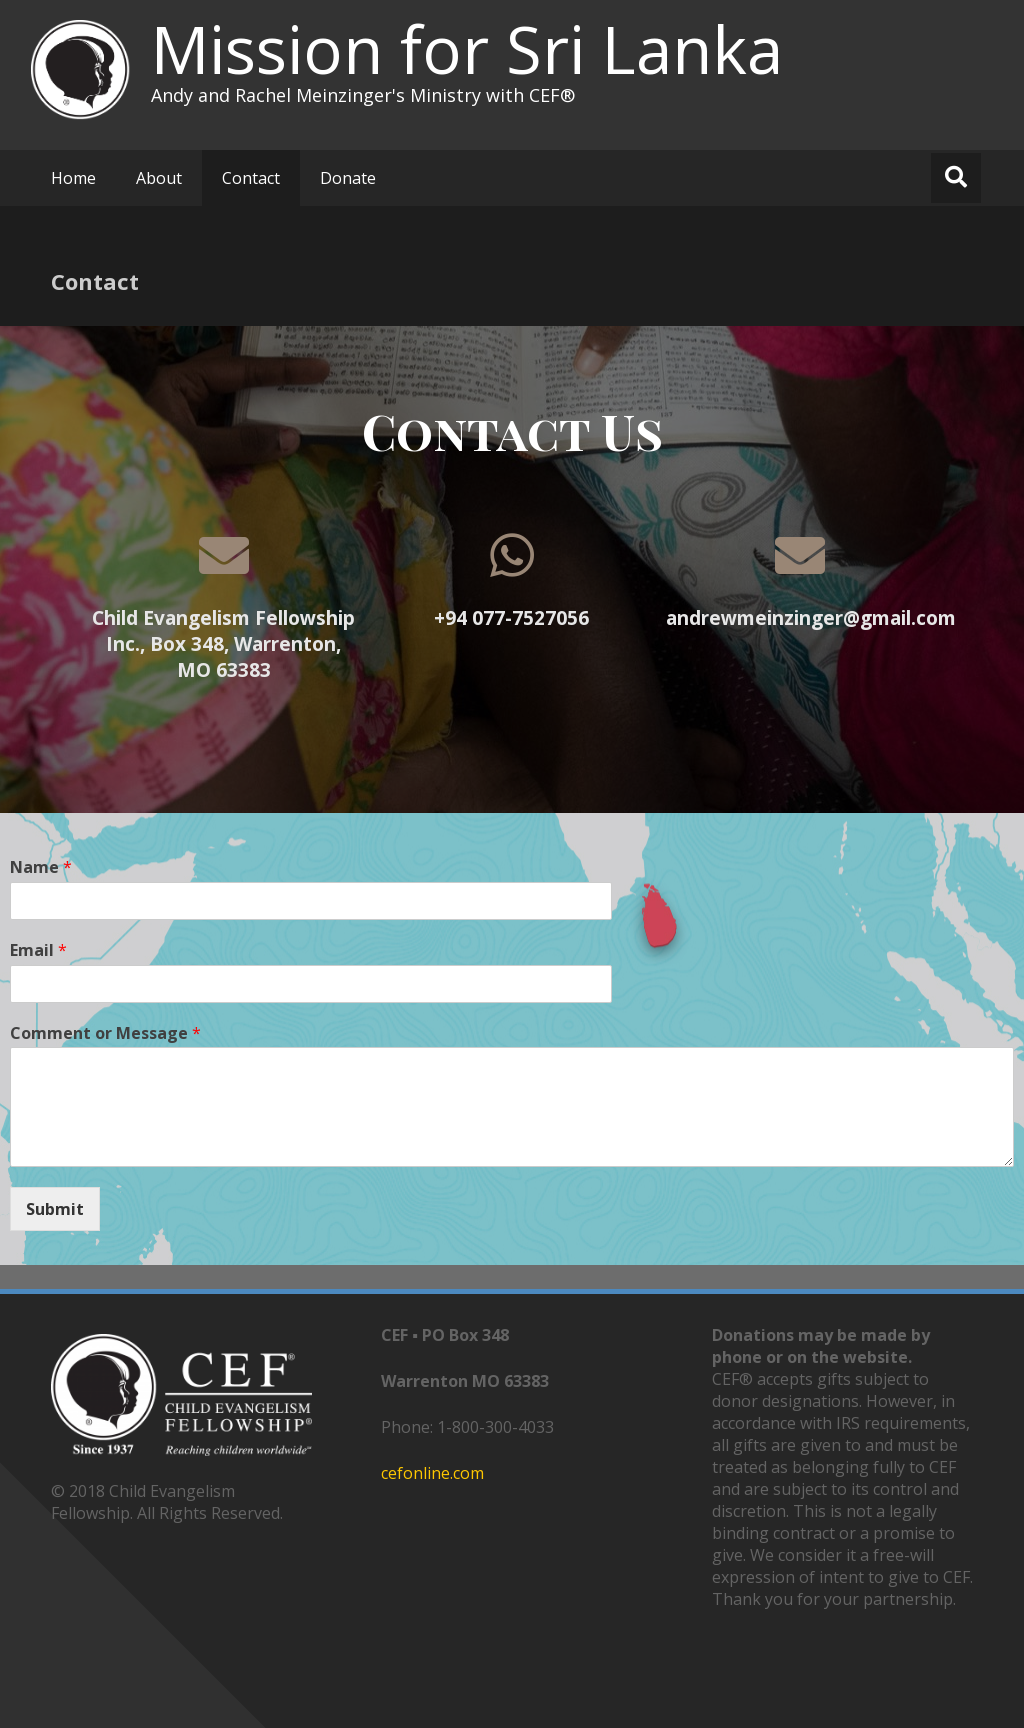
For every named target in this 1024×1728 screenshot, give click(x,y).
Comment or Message (105, 1033)
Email (38, 950)
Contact (251, 178)
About (159, 178)
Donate (348, 178)
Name (41, 867)
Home (73, 178)
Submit (55, 1209)
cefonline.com (432, 1473)
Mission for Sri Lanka (467, 49)
